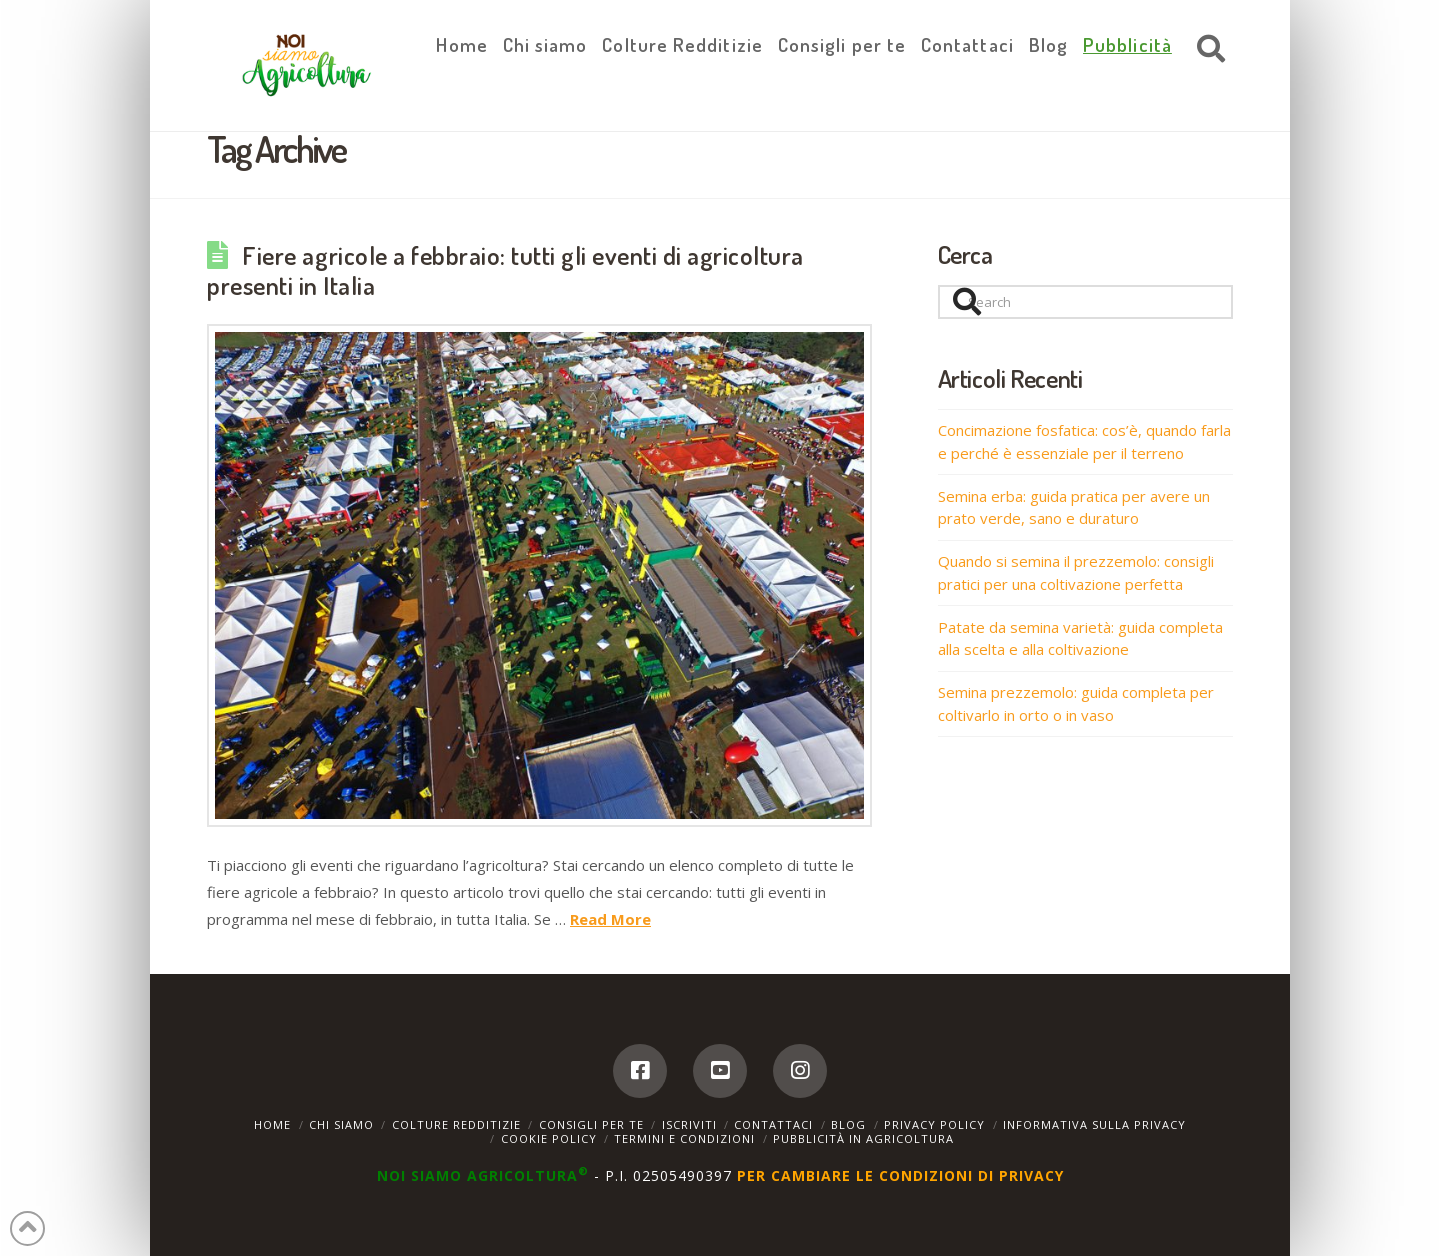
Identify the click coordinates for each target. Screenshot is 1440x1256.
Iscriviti (689, 1124)
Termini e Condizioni (684, 1138)
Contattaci (773, 1124)
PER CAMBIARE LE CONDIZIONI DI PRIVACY (900, 1175)
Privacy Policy (934, 1124)
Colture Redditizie (456, 1124)
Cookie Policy (549, 1138)
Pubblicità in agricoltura (863, 1138)
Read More (610, 919)
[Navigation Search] (1206, 50)
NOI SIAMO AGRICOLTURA (485, 1175)
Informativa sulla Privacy (1094, 1124)
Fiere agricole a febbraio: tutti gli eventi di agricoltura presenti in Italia (505, 270)
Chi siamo (341, 1124)
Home (272, 1124)
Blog (848, 1124)
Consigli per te (591, 1124)
